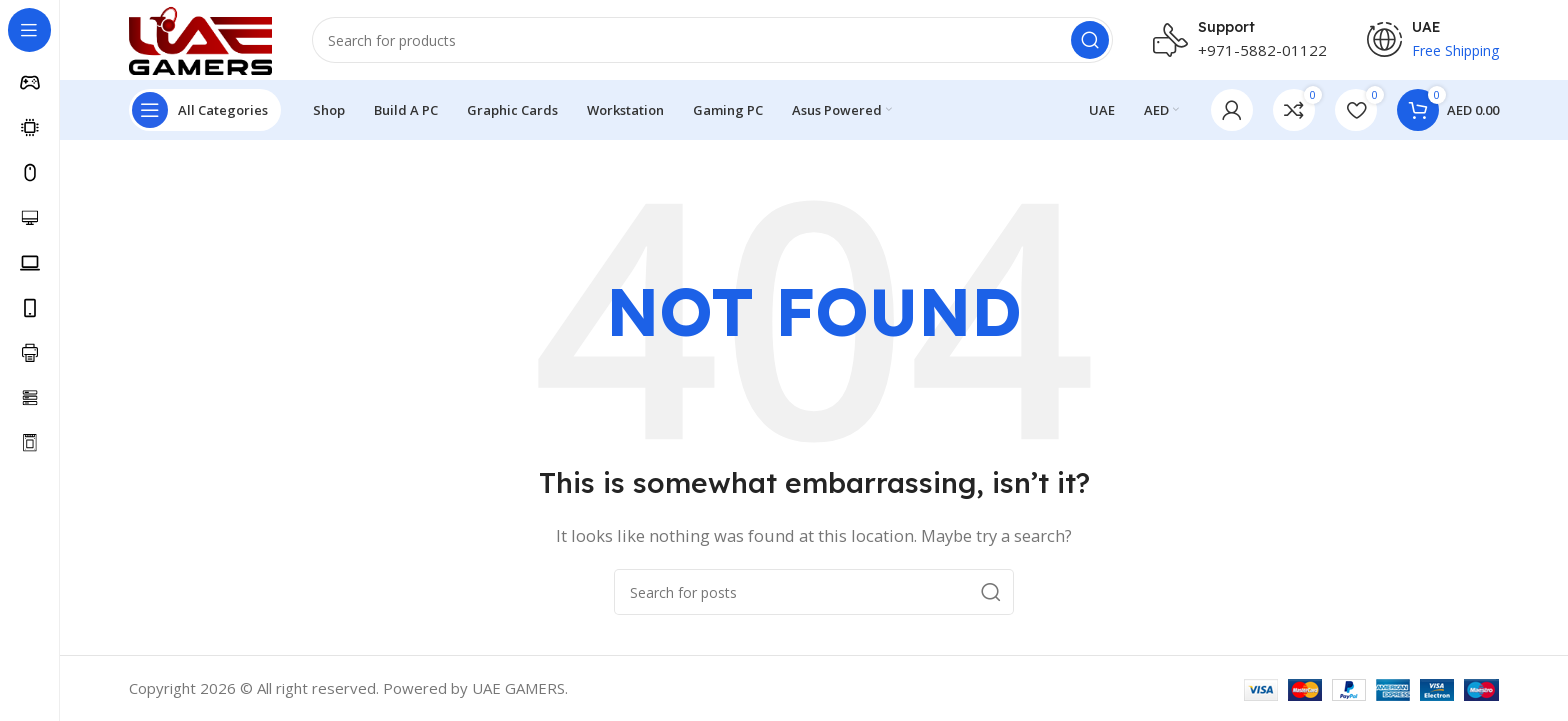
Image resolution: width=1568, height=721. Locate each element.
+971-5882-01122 (1262, 50)
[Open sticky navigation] (205, 110)
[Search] (712, 40)
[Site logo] (200, 38)
